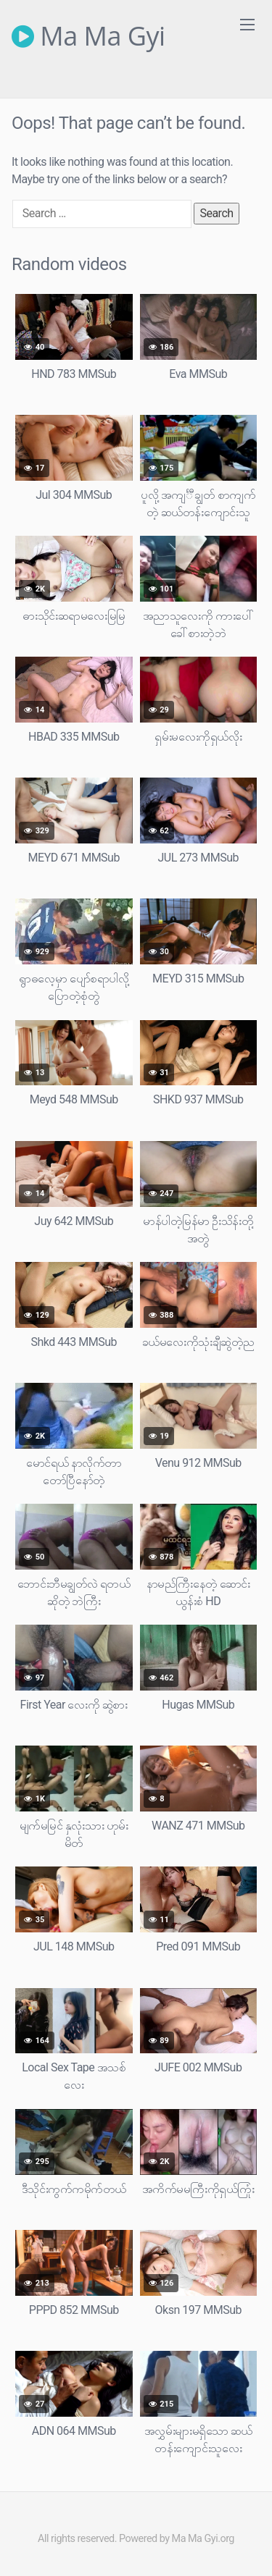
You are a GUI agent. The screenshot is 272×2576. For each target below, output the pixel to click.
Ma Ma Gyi (88, 36)
